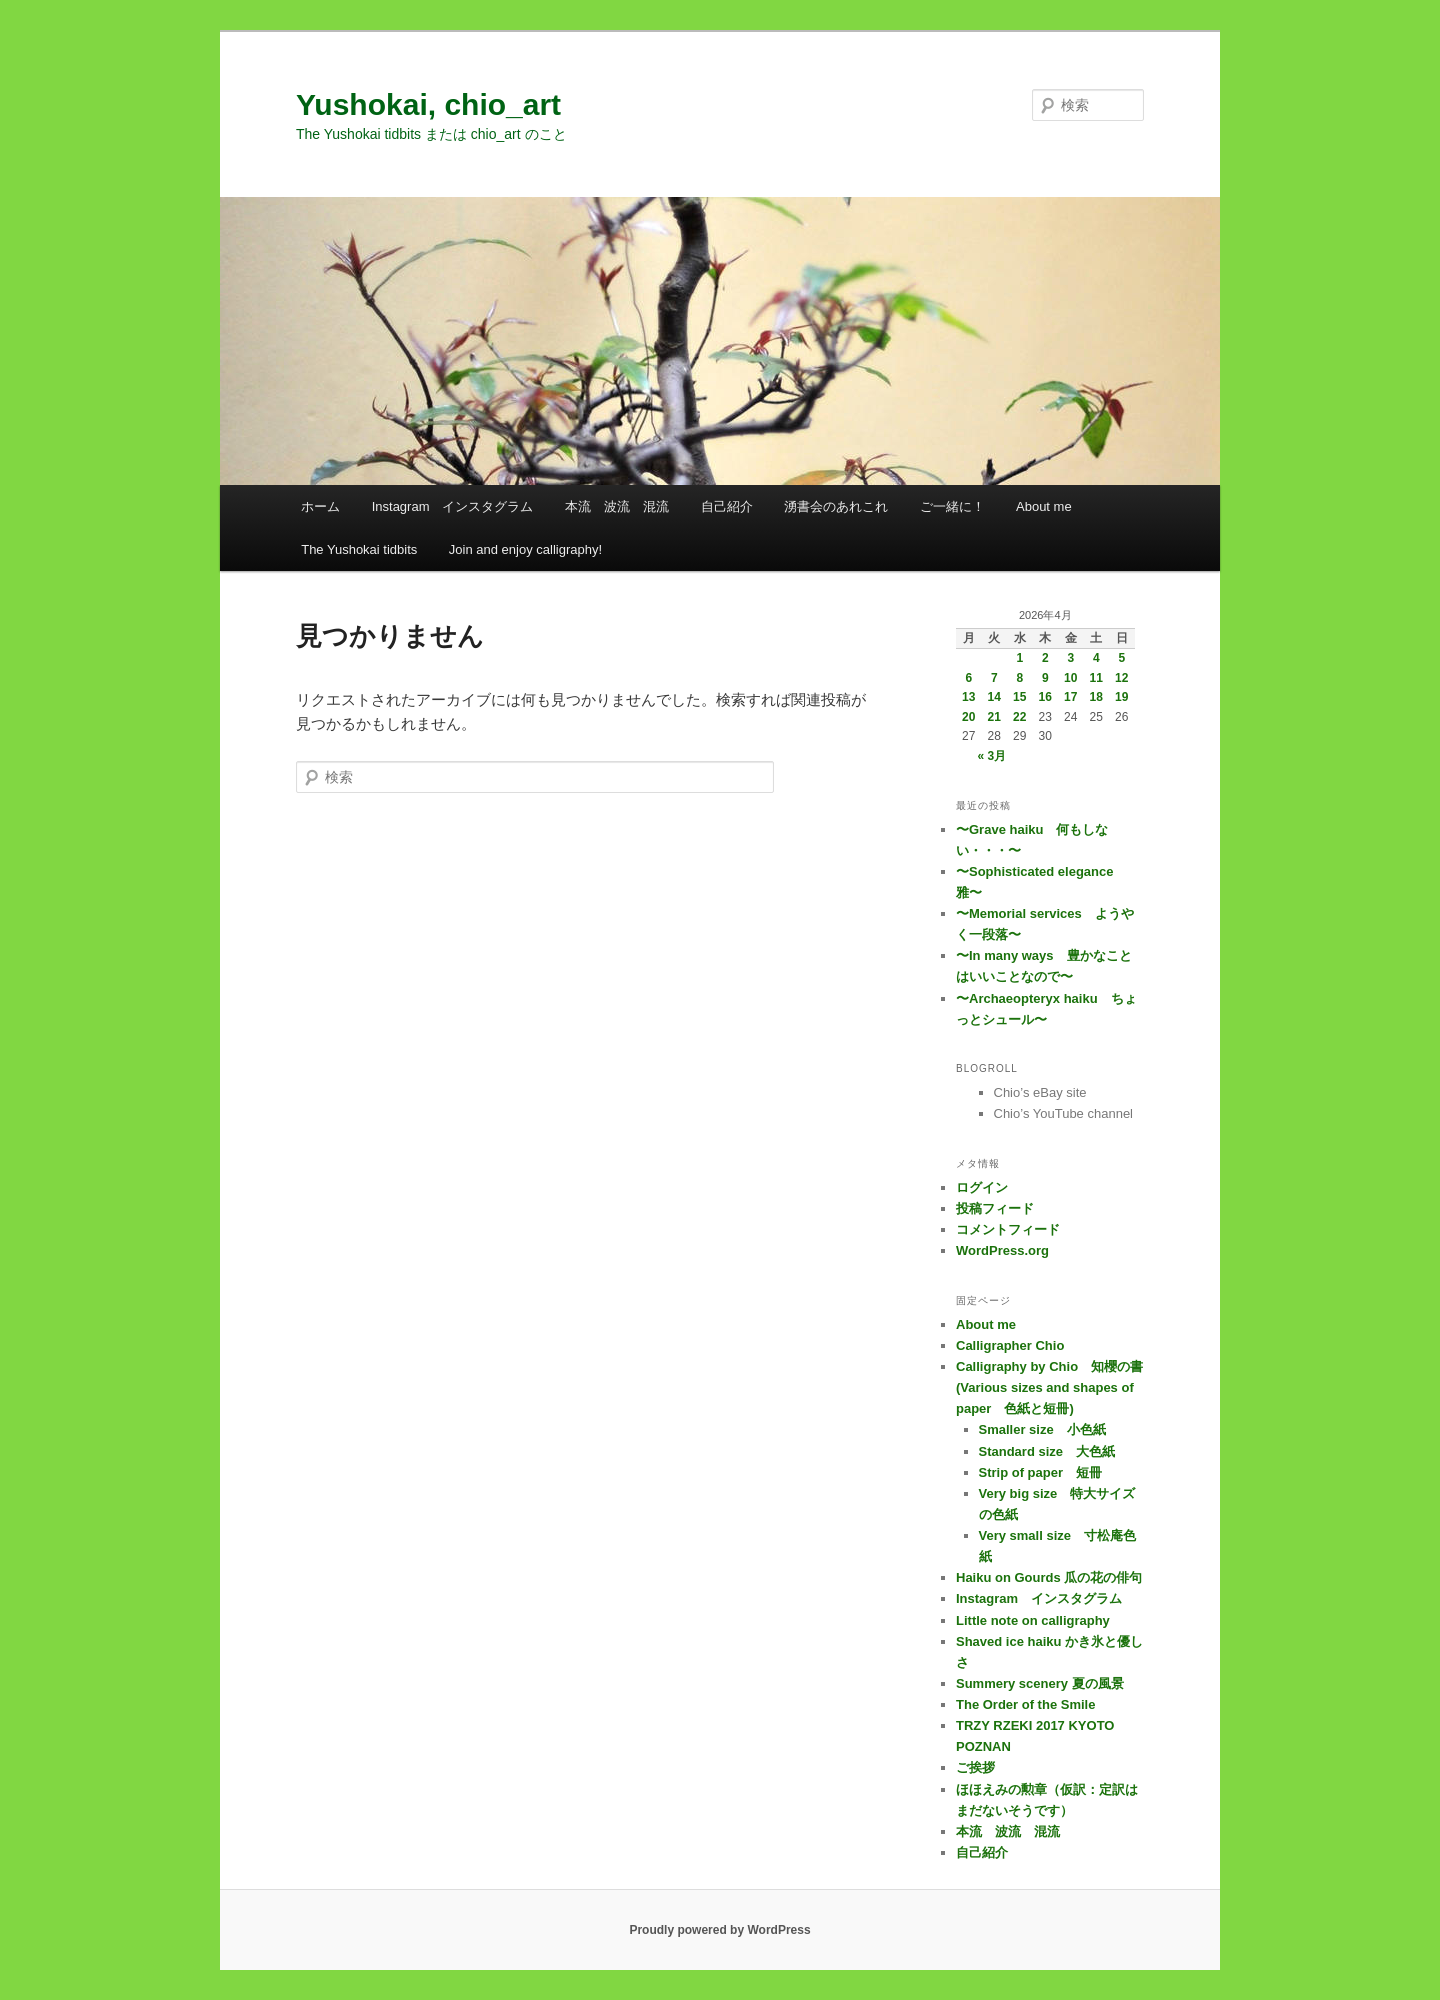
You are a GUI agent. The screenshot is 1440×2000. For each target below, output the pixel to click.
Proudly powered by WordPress (719, 1930)
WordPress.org (1002, 1250)
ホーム (320, 506)
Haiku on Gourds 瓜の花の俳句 (1049, 1577)
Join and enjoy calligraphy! (525, 549)
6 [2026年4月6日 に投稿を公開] (968, 678)
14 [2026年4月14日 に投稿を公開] (994, 697)
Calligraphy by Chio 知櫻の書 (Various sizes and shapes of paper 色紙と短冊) (1056, 1387)
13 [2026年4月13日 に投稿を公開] (968, 697)
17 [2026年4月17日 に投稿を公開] (1070, 697)
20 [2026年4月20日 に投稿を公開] (968, 717)
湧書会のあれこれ (836, 506)
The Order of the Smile (1025, 1704)
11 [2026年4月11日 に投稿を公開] (1096, 678)
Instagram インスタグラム (453, 506)
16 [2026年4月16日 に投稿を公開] (1045, 697)
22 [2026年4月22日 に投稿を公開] (1019, 717)
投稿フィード (995, 1208)
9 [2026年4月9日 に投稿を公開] (1045, 678)
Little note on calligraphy (1033, 1620)
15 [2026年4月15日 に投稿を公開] (1019, 697)
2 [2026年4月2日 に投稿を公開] (1045, 658)
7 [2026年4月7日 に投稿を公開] (994, 678)
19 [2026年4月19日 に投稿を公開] (1121, 697)
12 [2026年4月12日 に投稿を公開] (1121, 678)
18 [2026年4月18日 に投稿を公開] (1096, 697)
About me (1044, 506)
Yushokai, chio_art (428, 104)
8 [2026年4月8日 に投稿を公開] (1019, 678)
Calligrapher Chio (1010, 1345)
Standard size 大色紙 (1047, 1451)
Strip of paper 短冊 (1041, 1472)
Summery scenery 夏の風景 (1040, 1683)
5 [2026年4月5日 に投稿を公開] (1121, 658)
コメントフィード (1008, 1229)
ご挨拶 (975, 1767)
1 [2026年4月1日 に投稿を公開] (1019, 658)
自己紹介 (727, 506)
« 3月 (991, 756)
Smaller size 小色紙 (1042, 1429)
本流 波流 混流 (617, 506)
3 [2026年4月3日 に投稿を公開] (1070, 658)
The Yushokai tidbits (359, 549)
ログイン (982, 1187)
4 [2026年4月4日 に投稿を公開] (1096, 658)
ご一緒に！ (952, 506)
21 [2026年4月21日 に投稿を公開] (994, 717)
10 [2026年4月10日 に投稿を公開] (1070, 678)
